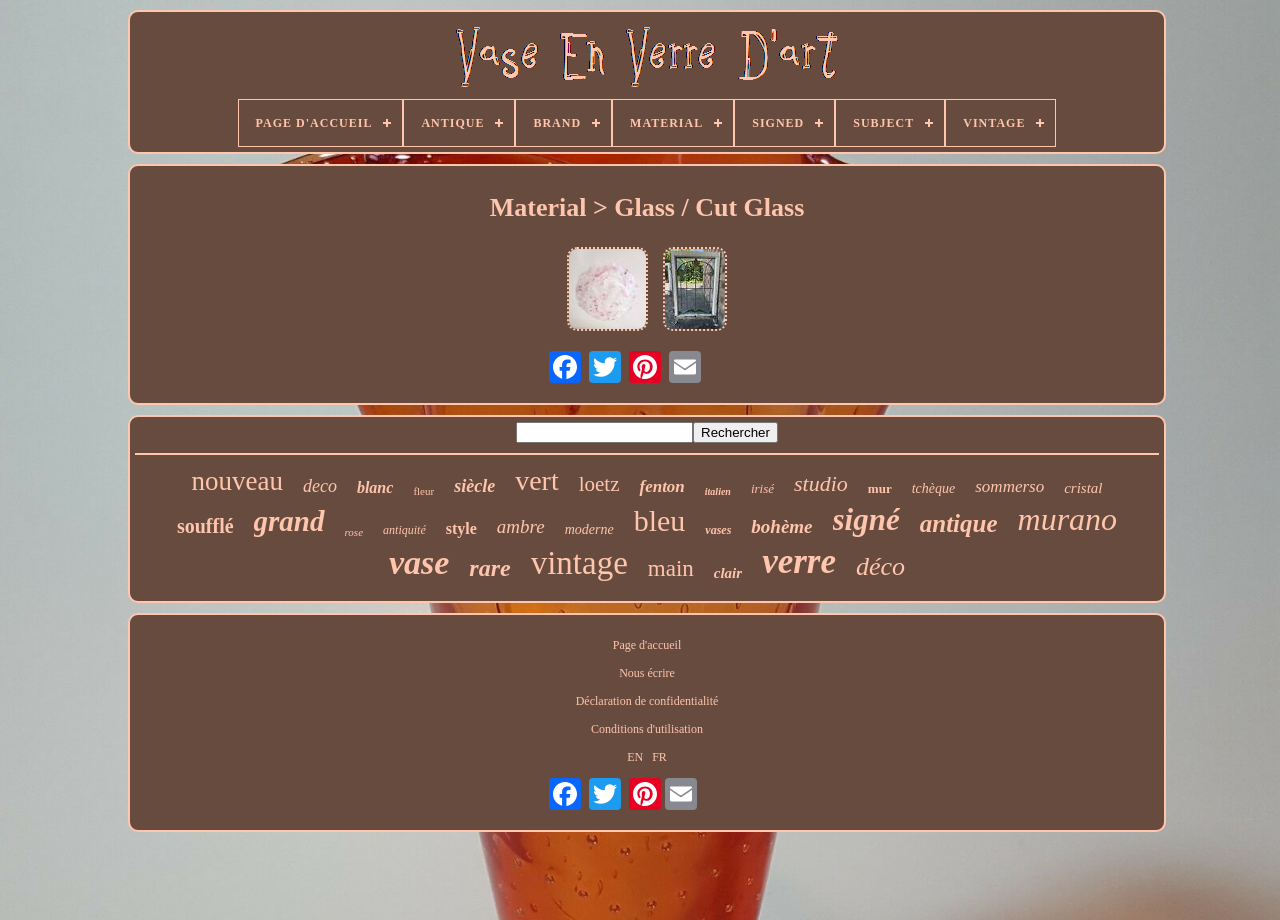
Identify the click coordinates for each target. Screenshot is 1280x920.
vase (419, 562)
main (671, 568)
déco (880, 566)
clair (728, 573)
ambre (521, 526)
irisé (762, 488)
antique (959, 523)
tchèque (934, 488)
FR (659, 757)
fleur (423, 491)
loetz (599, 484)
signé (866, 519)
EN (635, 757)
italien (718, 491)
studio (821, 483)
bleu (660, 520)
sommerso (1009, 486)
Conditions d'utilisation (647, 729)
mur (880, 488)
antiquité (404, 530)
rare (489, 568)
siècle (474, 486)
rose (354, 532)
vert (537, 480)
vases (718, 530)
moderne (589, 529)
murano (1068, 519)
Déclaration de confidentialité (647, 701)
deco (320, 486)
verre (799, 561)
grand (289, 521)
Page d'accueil (647, 645)
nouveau (236, 481)
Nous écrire (647, 673)
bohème (781, 526)
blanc (375, 487)
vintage (579, 563)
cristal (1083, 488)
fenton (661, 486)
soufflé (205, 526)
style (461, 528)
